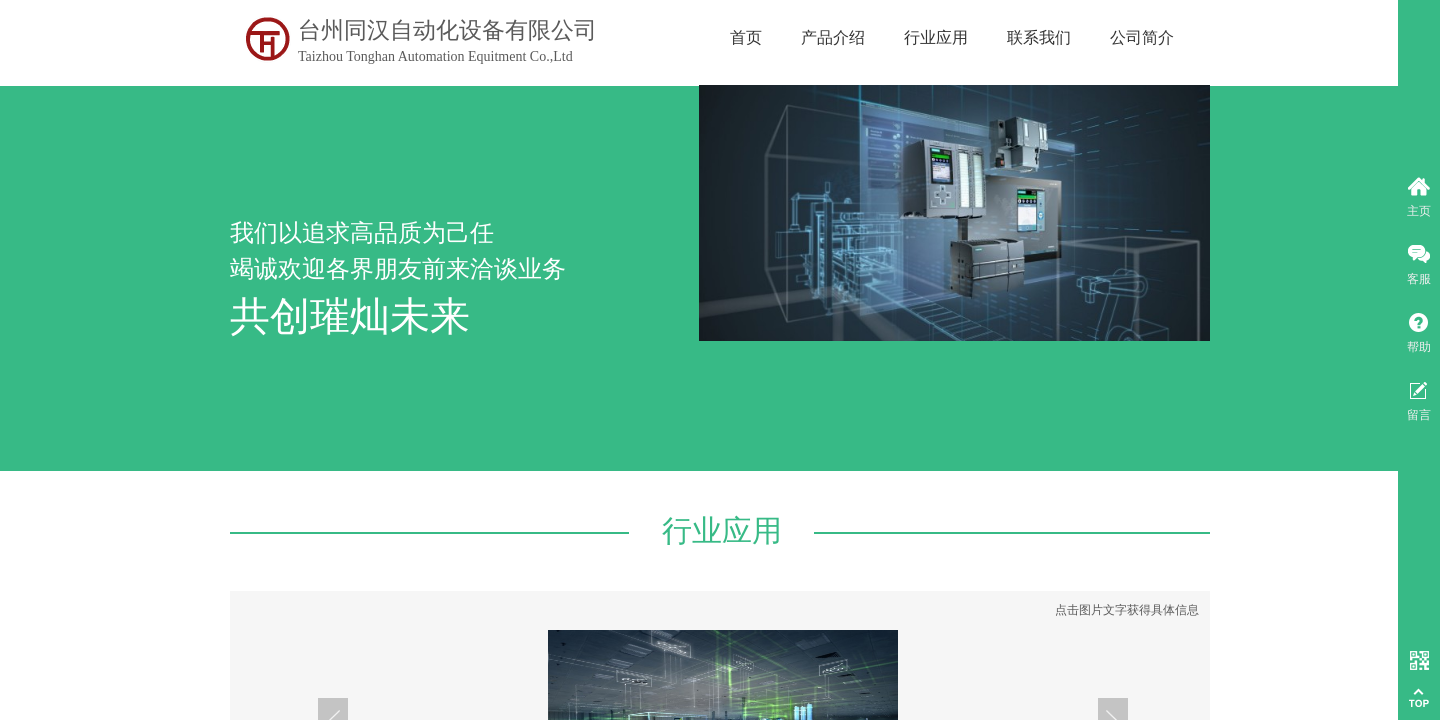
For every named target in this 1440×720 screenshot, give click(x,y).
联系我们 (1039, 37)
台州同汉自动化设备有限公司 (447, 30)
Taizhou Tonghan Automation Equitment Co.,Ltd (435, 56)
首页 (746, 37)
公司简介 (1142, 37)
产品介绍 (833, 37)
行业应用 (936, 37)
